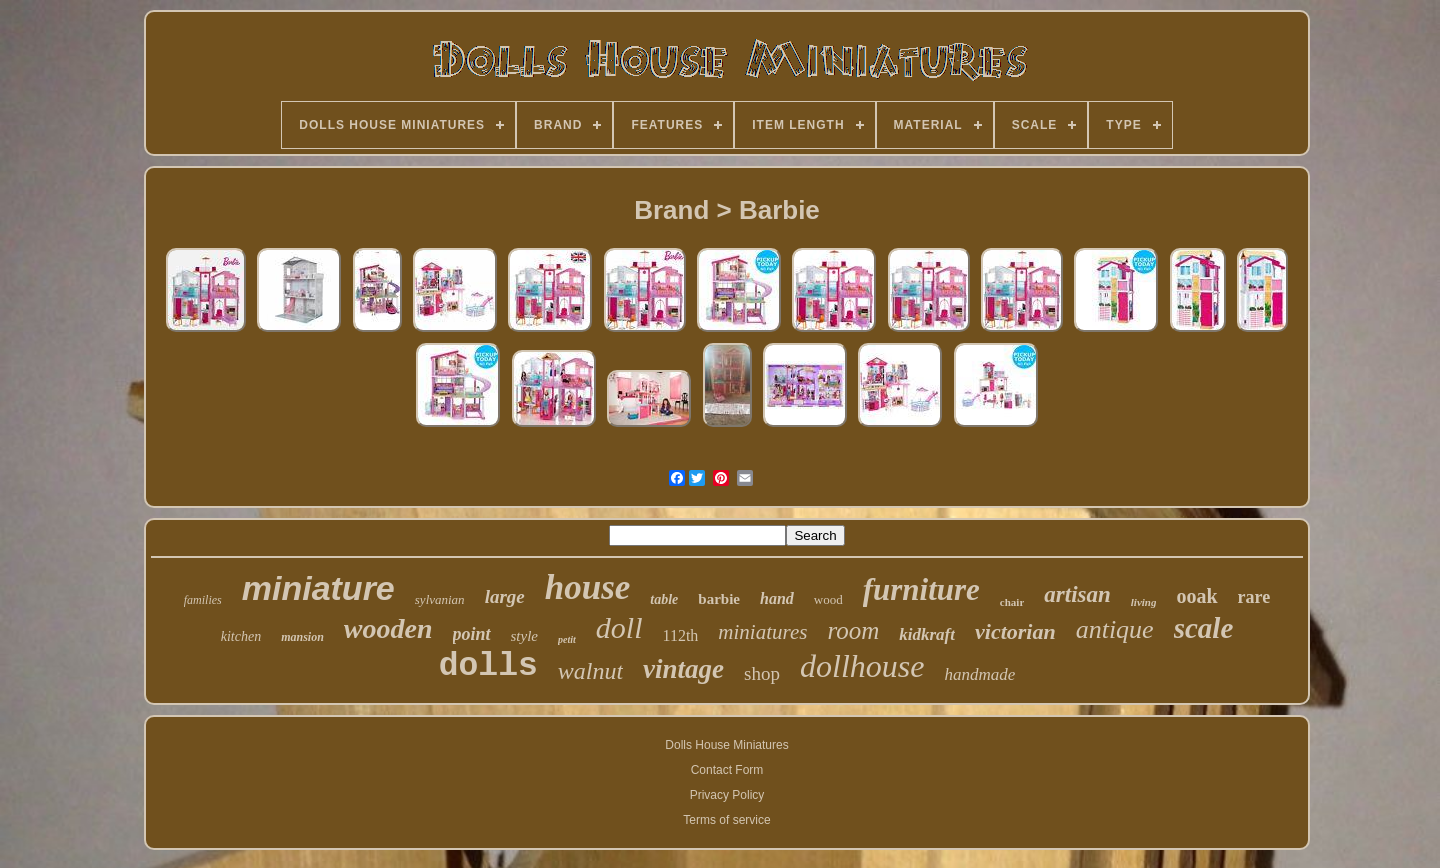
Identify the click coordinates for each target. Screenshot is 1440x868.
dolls (488, 666)
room (853, 630)
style (525, 636)
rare (1254, 597)
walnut (590, 671)
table (664, 599)
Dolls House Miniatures (726, 745)
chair (1012, 602)
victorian (1015, 631)
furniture (921, 589)
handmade (979, 674)
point (472, 634)
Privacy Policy (727, 795)
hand (777, 598)
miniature (318, 588)
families (203, 600)
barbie (719, 599)
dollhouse (862, 666)
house (588, 587)
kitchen (241, 636)
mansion (302, 637)
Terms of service (726, 820)
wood (828, 599)
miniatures (762, 632)
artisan (1077, 594)
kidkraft (927, 634)
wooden (388, 628)
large (505, 596)
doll (619, 627)
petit (567, 639)
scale (1204, 628)
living (1144, 602)
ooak (1196, 596)
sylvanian (440, 599)
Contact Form (727, 770)
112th (680, 635)
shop (762, 673)
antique (1115, 629)
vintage (683, 669)
